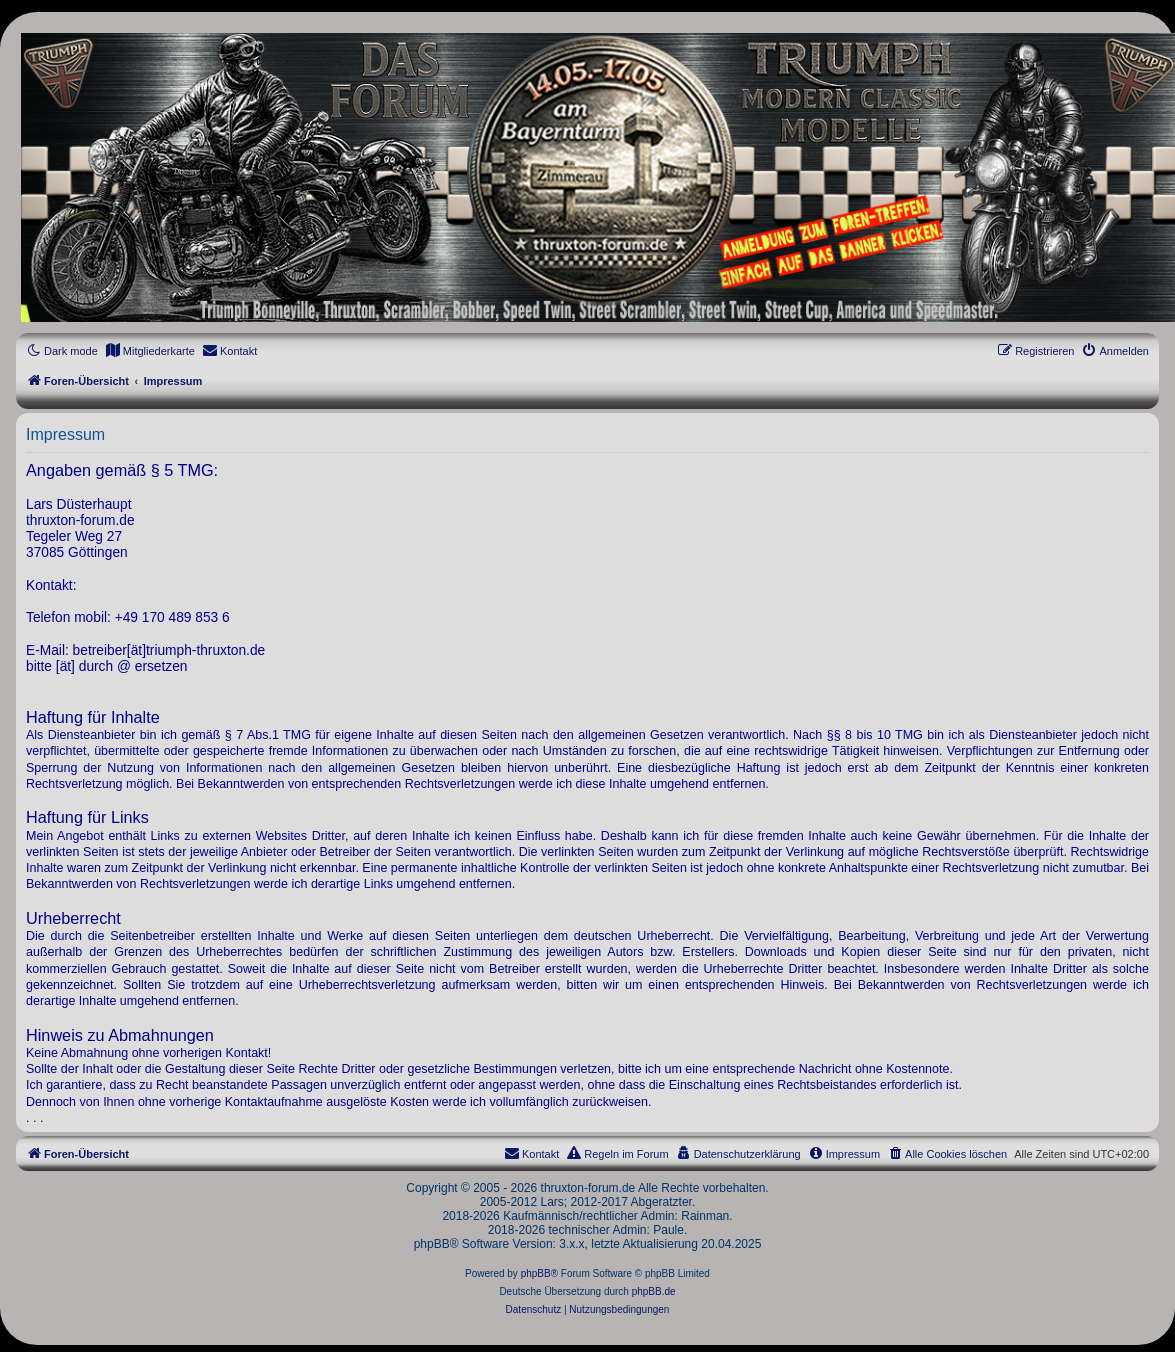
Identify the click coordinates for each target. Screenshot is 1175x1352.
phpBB (536, 1273)
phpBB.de (654, 1291)
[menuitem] (150, 351)
